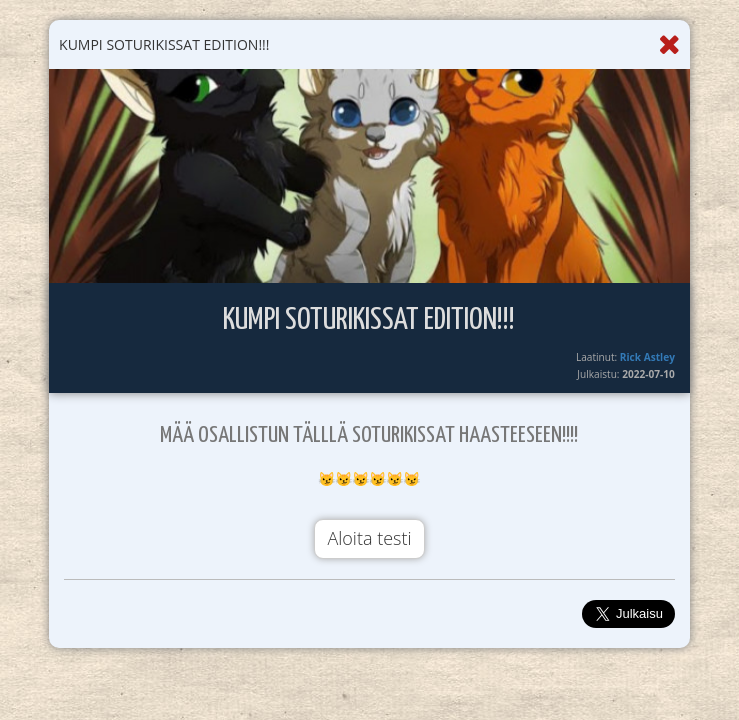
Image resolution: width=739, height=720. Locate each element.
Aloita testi (369, 538)
